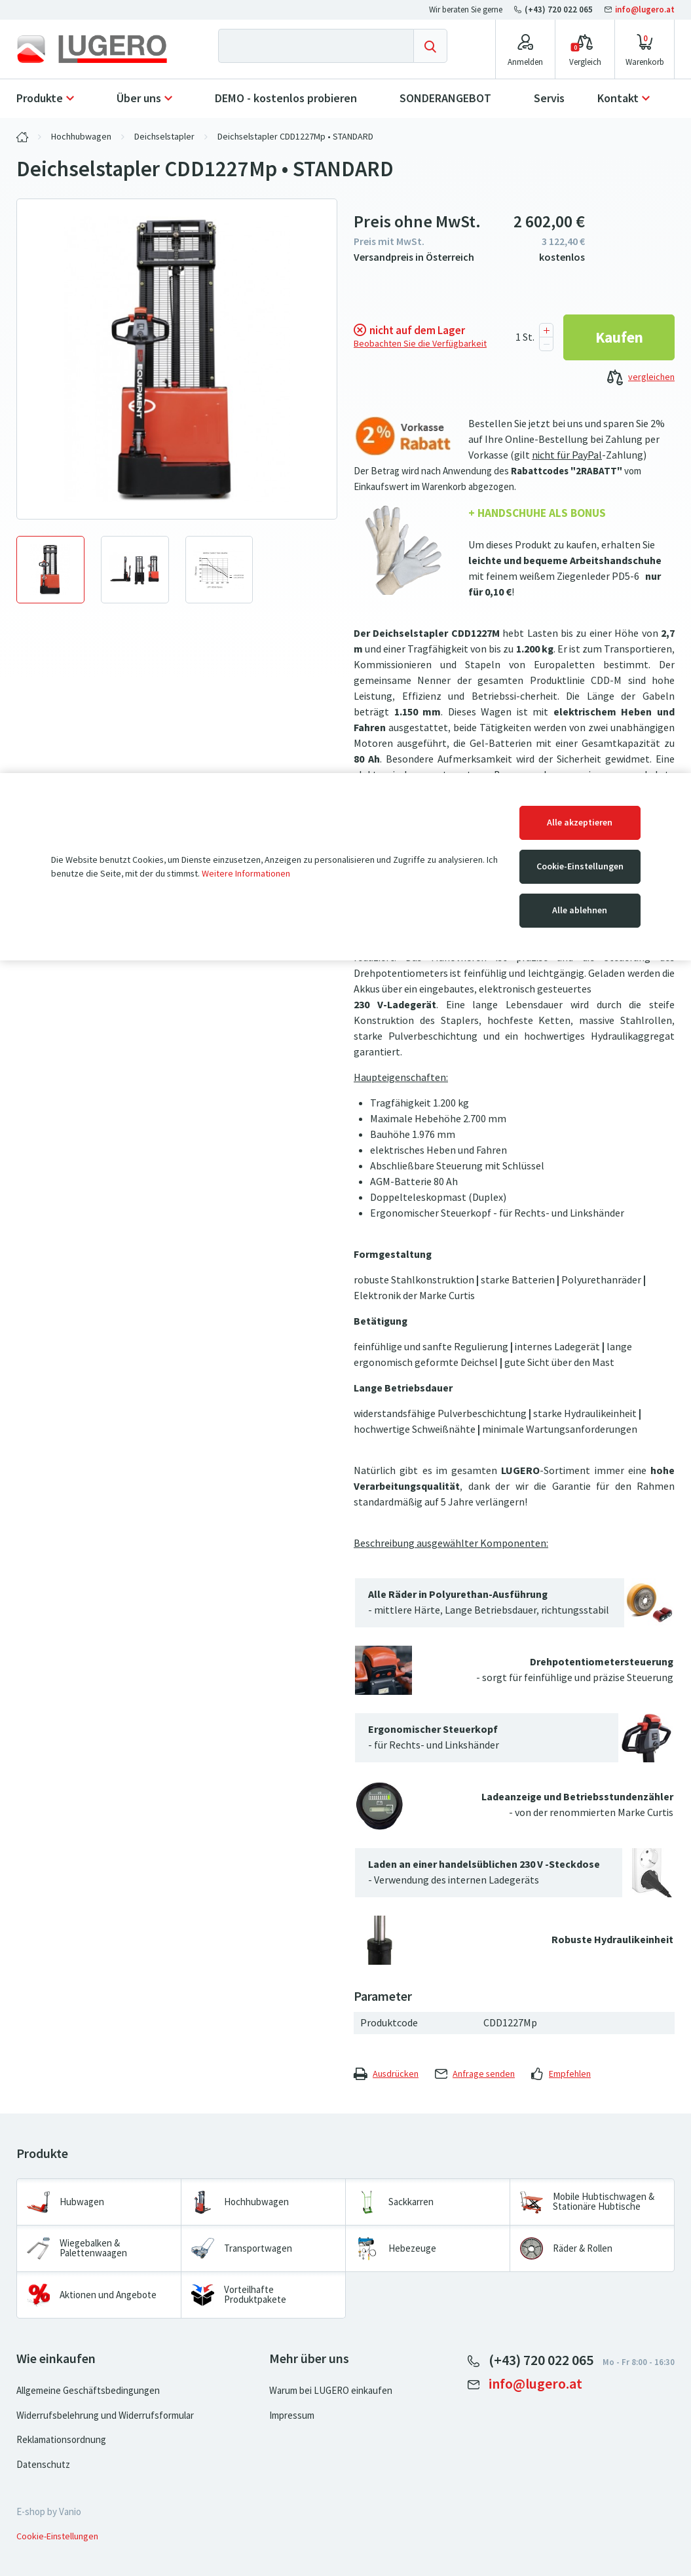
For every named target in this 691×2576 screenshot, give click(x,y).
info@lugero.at (640, 9)
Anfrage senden (475, 2074)
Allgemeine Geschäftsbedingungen (88, 2390)
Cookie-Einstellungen (580, 866)
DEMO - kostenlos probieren (286, 98)
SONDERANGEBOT (445, 98)
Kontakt (618, 98)
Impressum (291, 2415)
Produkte (39, 98)
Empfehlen (561, 2074)
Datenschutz (43, 2464)
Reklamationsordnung (61, 2439)
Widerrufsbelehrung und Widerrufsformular (105, 2415)
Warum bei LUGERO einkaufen (330, 2390)
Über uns (139, 98)
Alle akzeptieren (579, 822)
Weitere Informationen (246, 873)
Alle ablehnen (579, 910)
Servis (549, 98)
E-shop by (48, 2511)
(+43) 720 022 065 (554, 9)
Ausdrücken (386, 2074)
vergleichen (641, 378)
